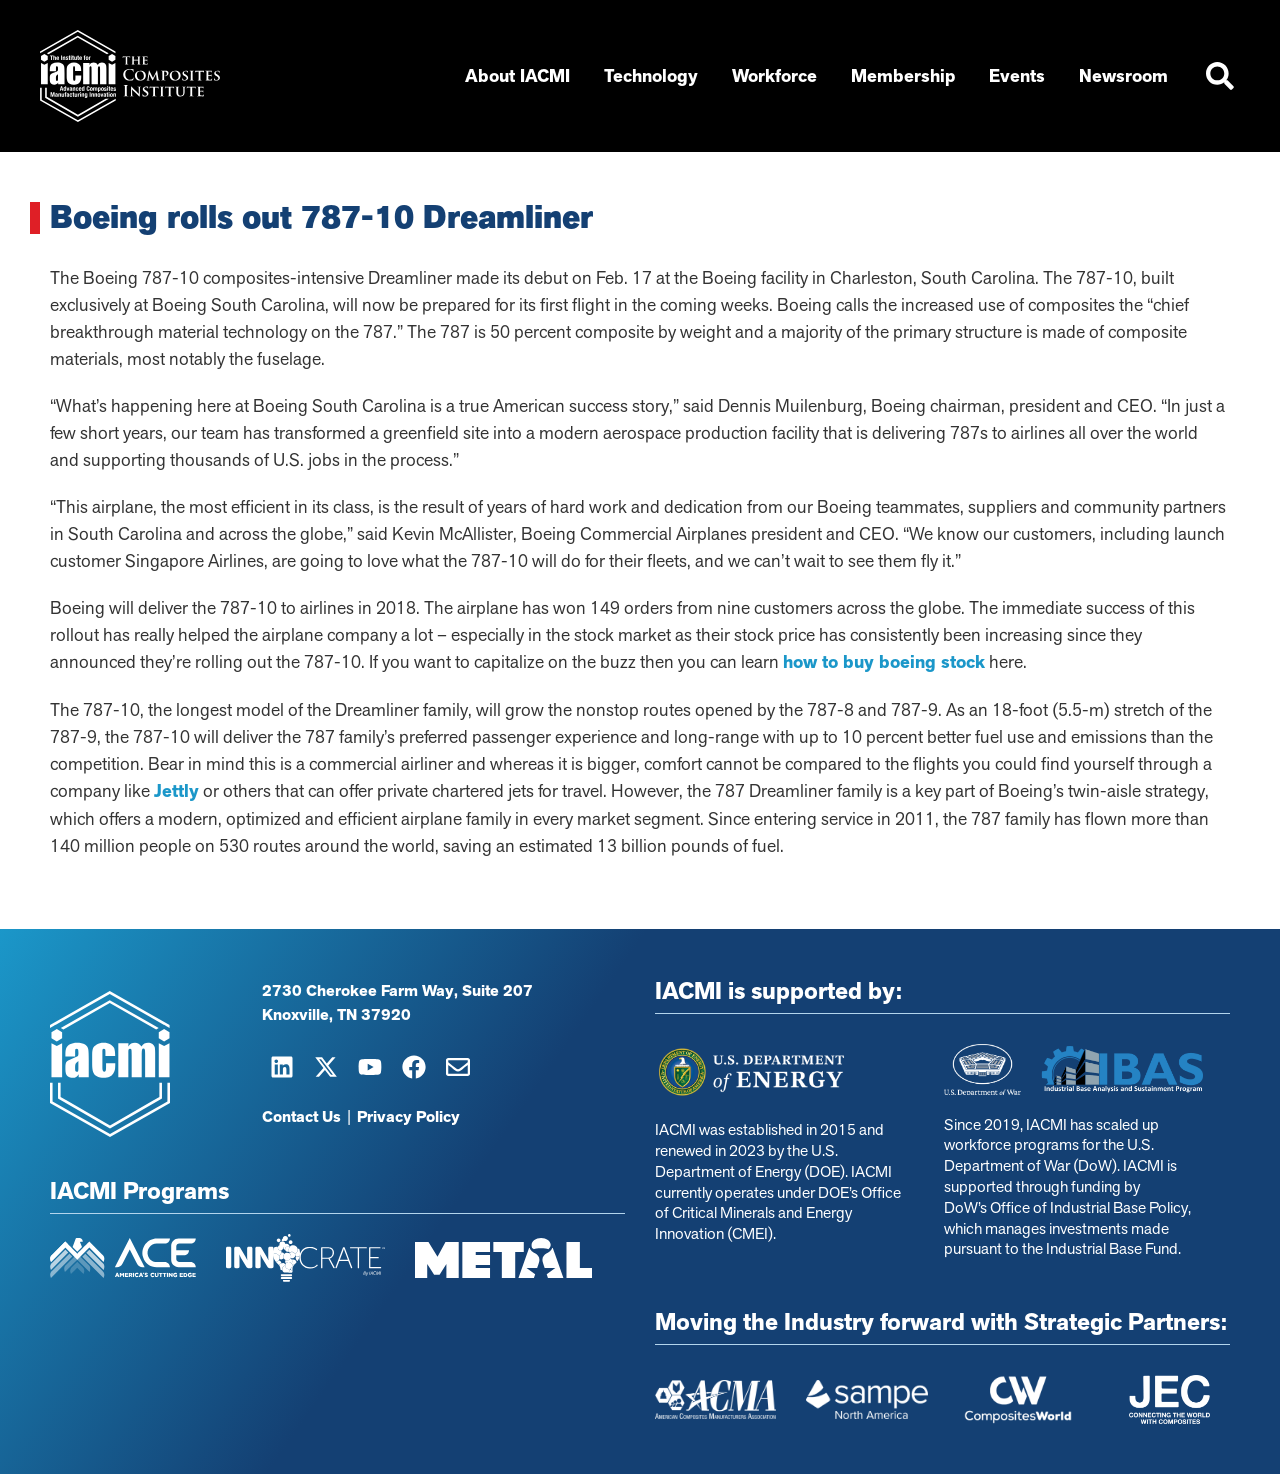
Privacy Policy (408, 1117)
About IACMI (522, 76)
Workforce (779, 76)
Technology (656, 76)
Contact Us (301, 1117)
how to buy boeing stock (884, 662)
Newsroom (1128, 76)
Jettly (176, 791)
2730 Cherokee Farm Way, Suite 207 (397, 991)
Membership (908, 76)
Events (1022, 76)
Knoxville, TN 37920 (336, 1015)
